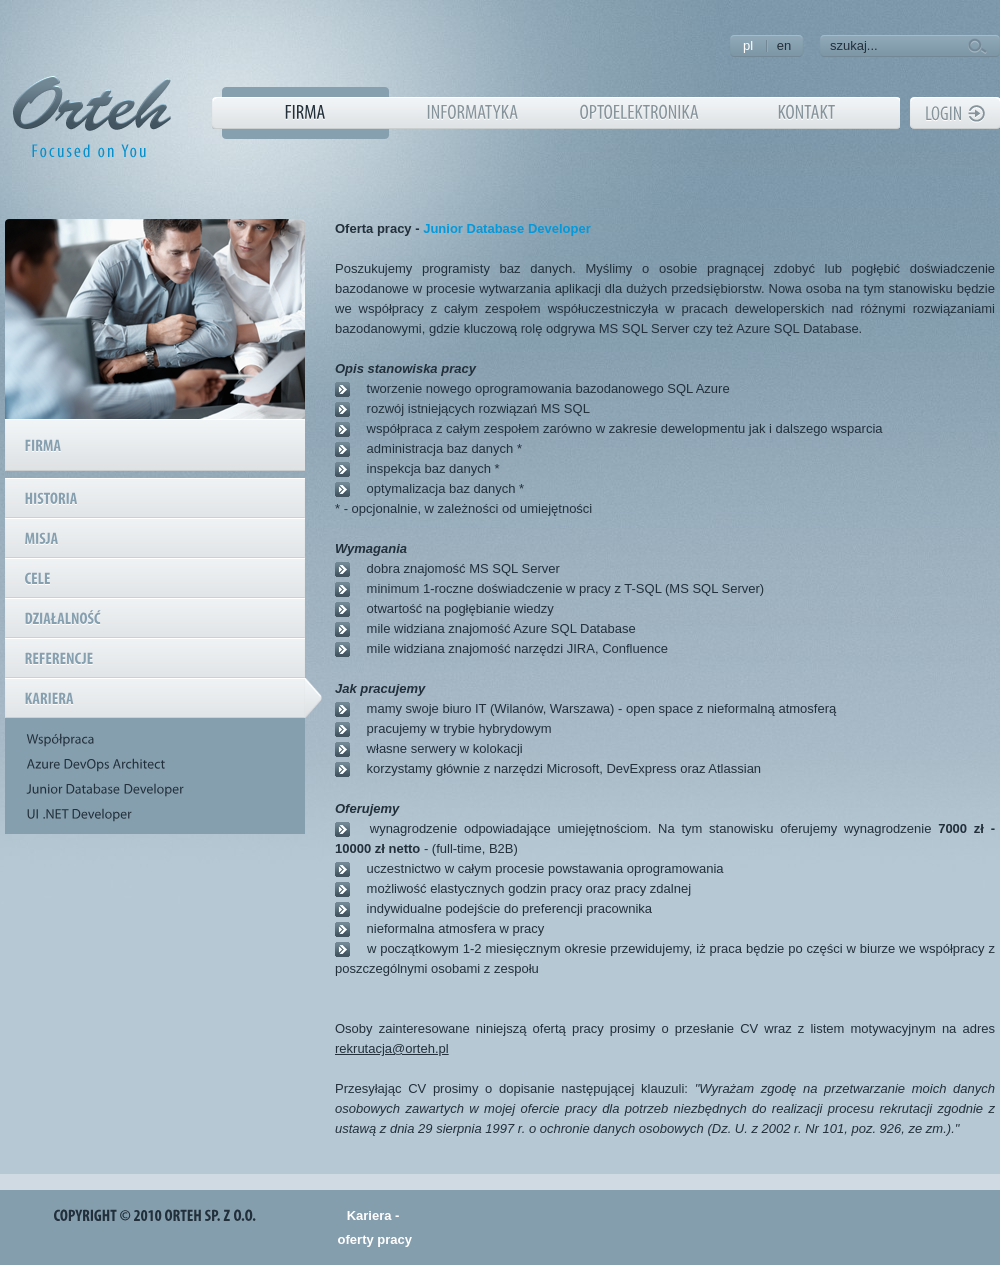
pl (748, 45)
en (784, 45)
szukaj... (854, 45)
